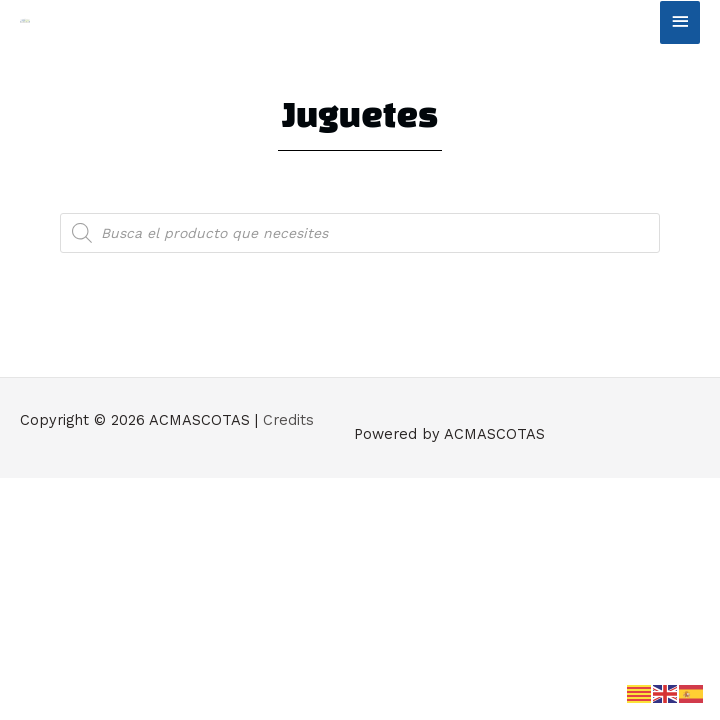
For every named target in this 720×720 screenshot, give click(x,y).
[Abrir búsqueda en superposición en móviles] (360, 233)
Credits (288, 420)
